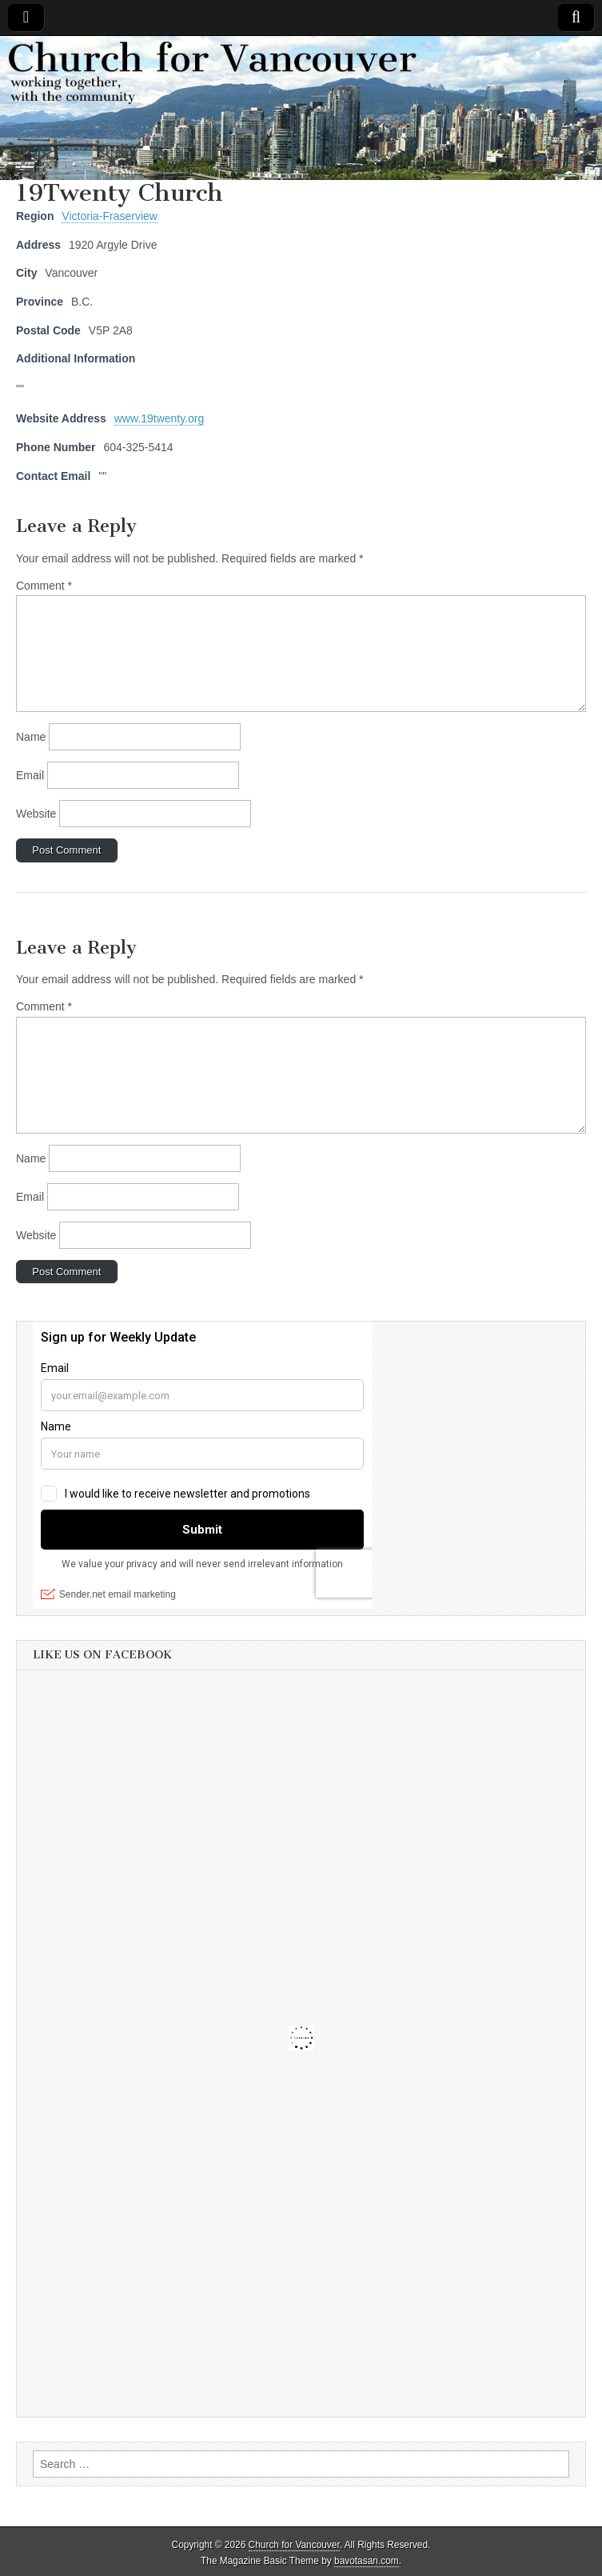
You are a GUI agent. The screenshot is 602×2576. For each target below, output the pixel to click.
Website (36, 813)
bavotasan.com (366, 2560)
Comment (44, 585)
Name (31, 736)
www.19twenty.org (159, 418)
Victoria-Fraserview (109, 216)
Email (30, 775)
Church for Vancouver (294, 2544)
